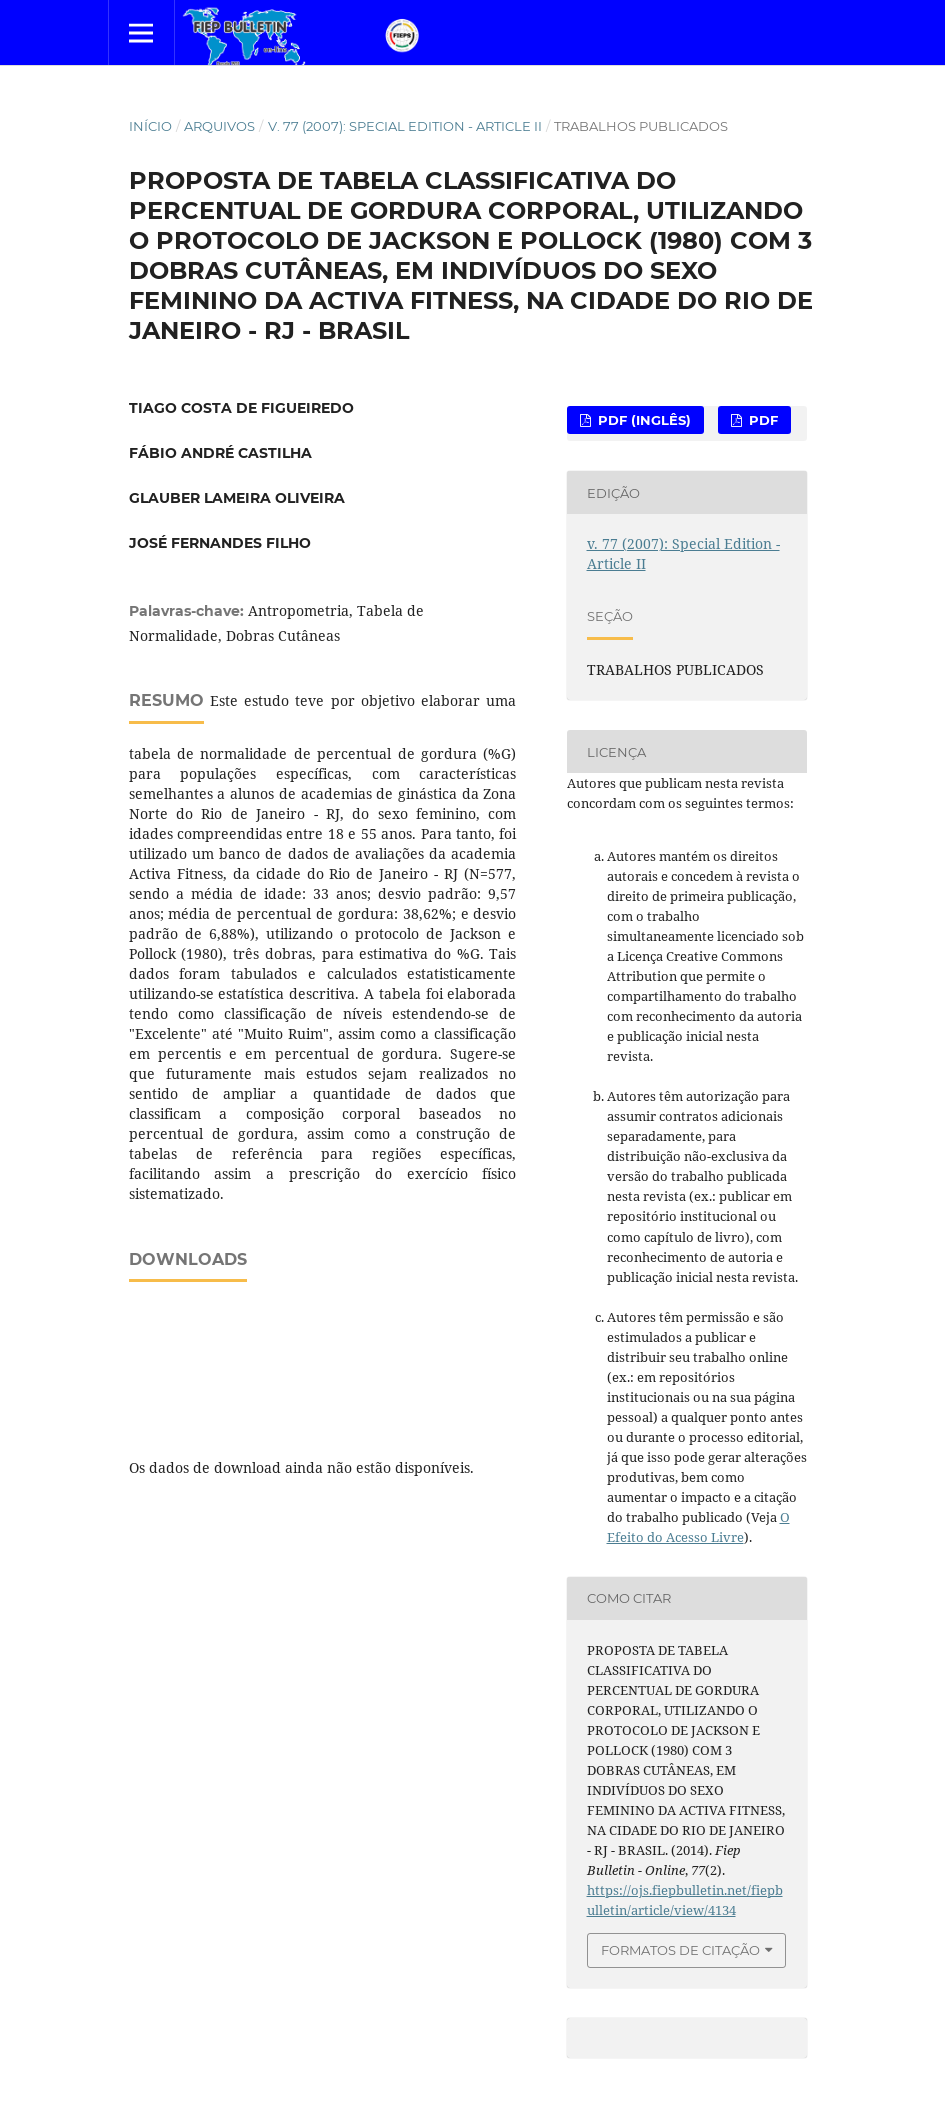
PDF (761, 420)
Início (150, 126)
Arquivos (219, 126)
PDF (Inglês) (642, 420)
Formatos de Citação (680, 1950)
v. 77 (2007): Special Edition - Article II (405, 126)
